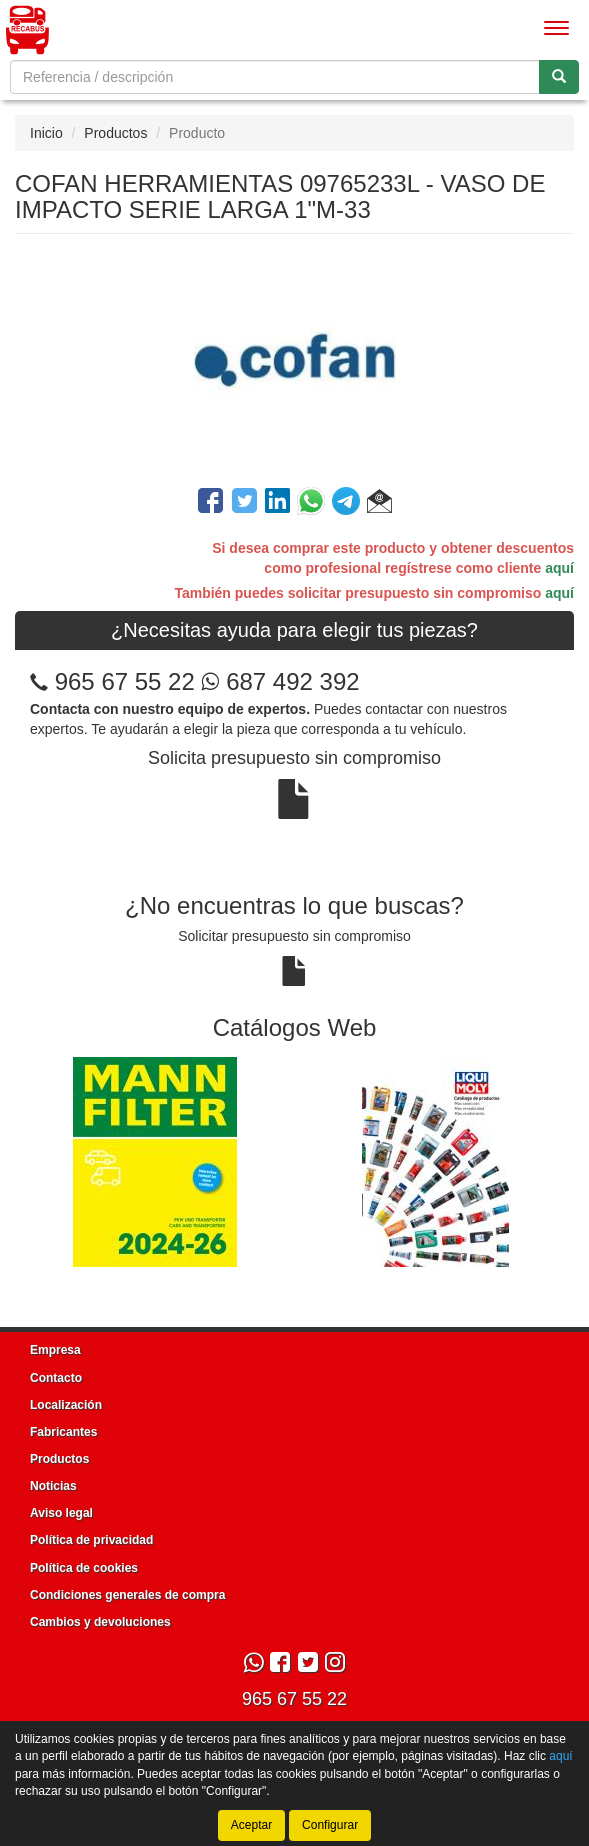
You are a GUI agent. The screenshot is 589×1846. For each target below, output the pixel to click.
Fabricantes (63, 1432)
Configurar (330, 1825)
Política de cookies (84, 1568)
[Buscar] (559, 77)
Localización (66, 1405)
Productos (115, 133)
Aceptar (251, 1825)
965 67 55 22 (125, 681)
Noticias (53, 1486)
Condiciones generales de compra (127, 1595)
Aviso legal (61, 1513)
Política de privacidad (91, 1540)
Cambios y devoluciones (100, 1622)
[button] (379, 504)
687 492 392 (280, 681)
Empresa (55, 1350)
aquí (559, 568)
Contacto (56, 1378)
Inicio (46, 133)
